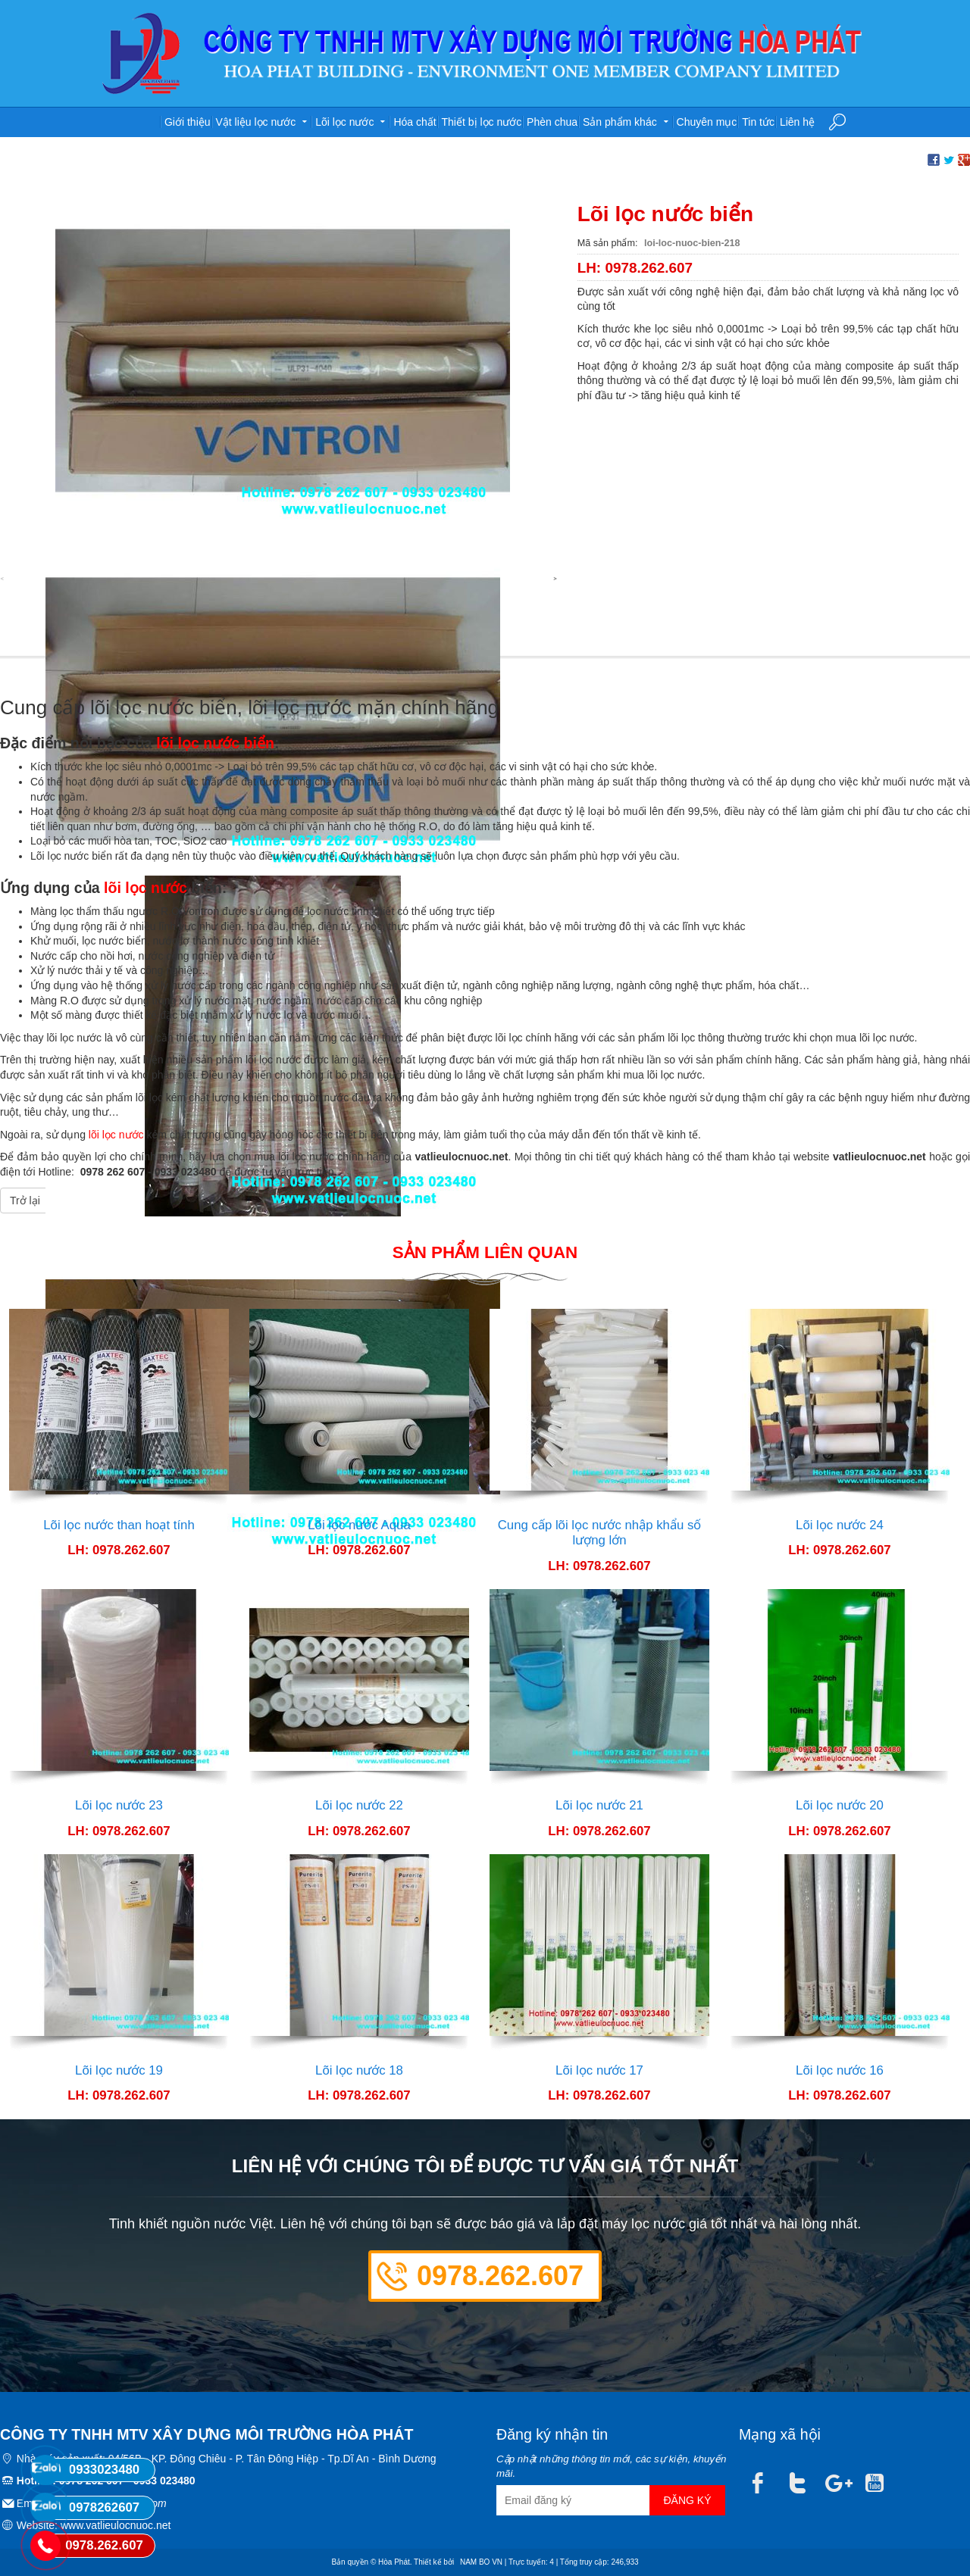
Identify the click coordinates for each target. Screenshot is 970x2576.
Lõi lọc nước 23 (119, 1805)
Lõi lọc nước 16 (840, 2070)
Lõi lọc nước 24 (840, 1525)
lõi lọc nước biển (215, 743)
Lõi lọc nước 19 (119, 2070)
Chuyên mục (707, 122)
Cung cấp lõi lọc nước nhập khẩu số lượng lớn (600, 1532)
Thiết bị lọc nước (482, 122)
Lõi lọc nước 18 (359, 2070)
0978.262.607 (500, 2275)
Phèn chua (552, 122)
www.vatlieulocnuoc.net (116, 2525)
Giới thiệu (187, 122)
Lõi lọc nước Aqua (359, 1525)
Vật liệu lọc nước (262, 120)
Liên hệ (797, 122)
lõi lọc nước (145, 887)
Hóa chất (414, 122)
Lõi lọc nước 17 (599, 2070)
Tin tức (758, 122)
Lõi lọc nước (351, 120)
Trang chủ (142, 123)
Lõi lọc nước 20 (840, 1805)
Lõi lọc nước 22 (359, 1805)
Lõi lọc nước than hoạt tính (119, 1525)
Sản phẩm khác (627, 120)
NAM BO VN (481, 2562)
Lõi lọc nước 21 (599, 1805)
